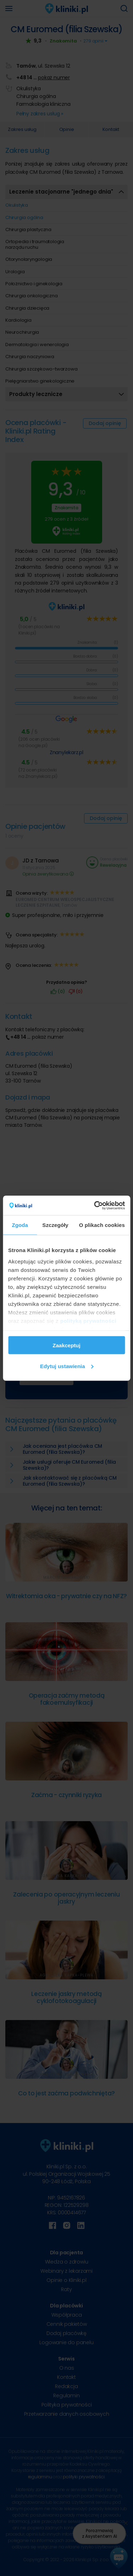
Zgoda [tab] (20, 1225)
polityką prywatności (88, 1321)
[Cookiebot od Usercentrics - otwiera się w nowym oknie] (95, 1205)
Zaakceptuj (66, 1345)
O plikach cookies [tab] (102, 1225)
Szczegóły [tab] (55, 1225)
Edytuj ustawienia (67, 1366)
